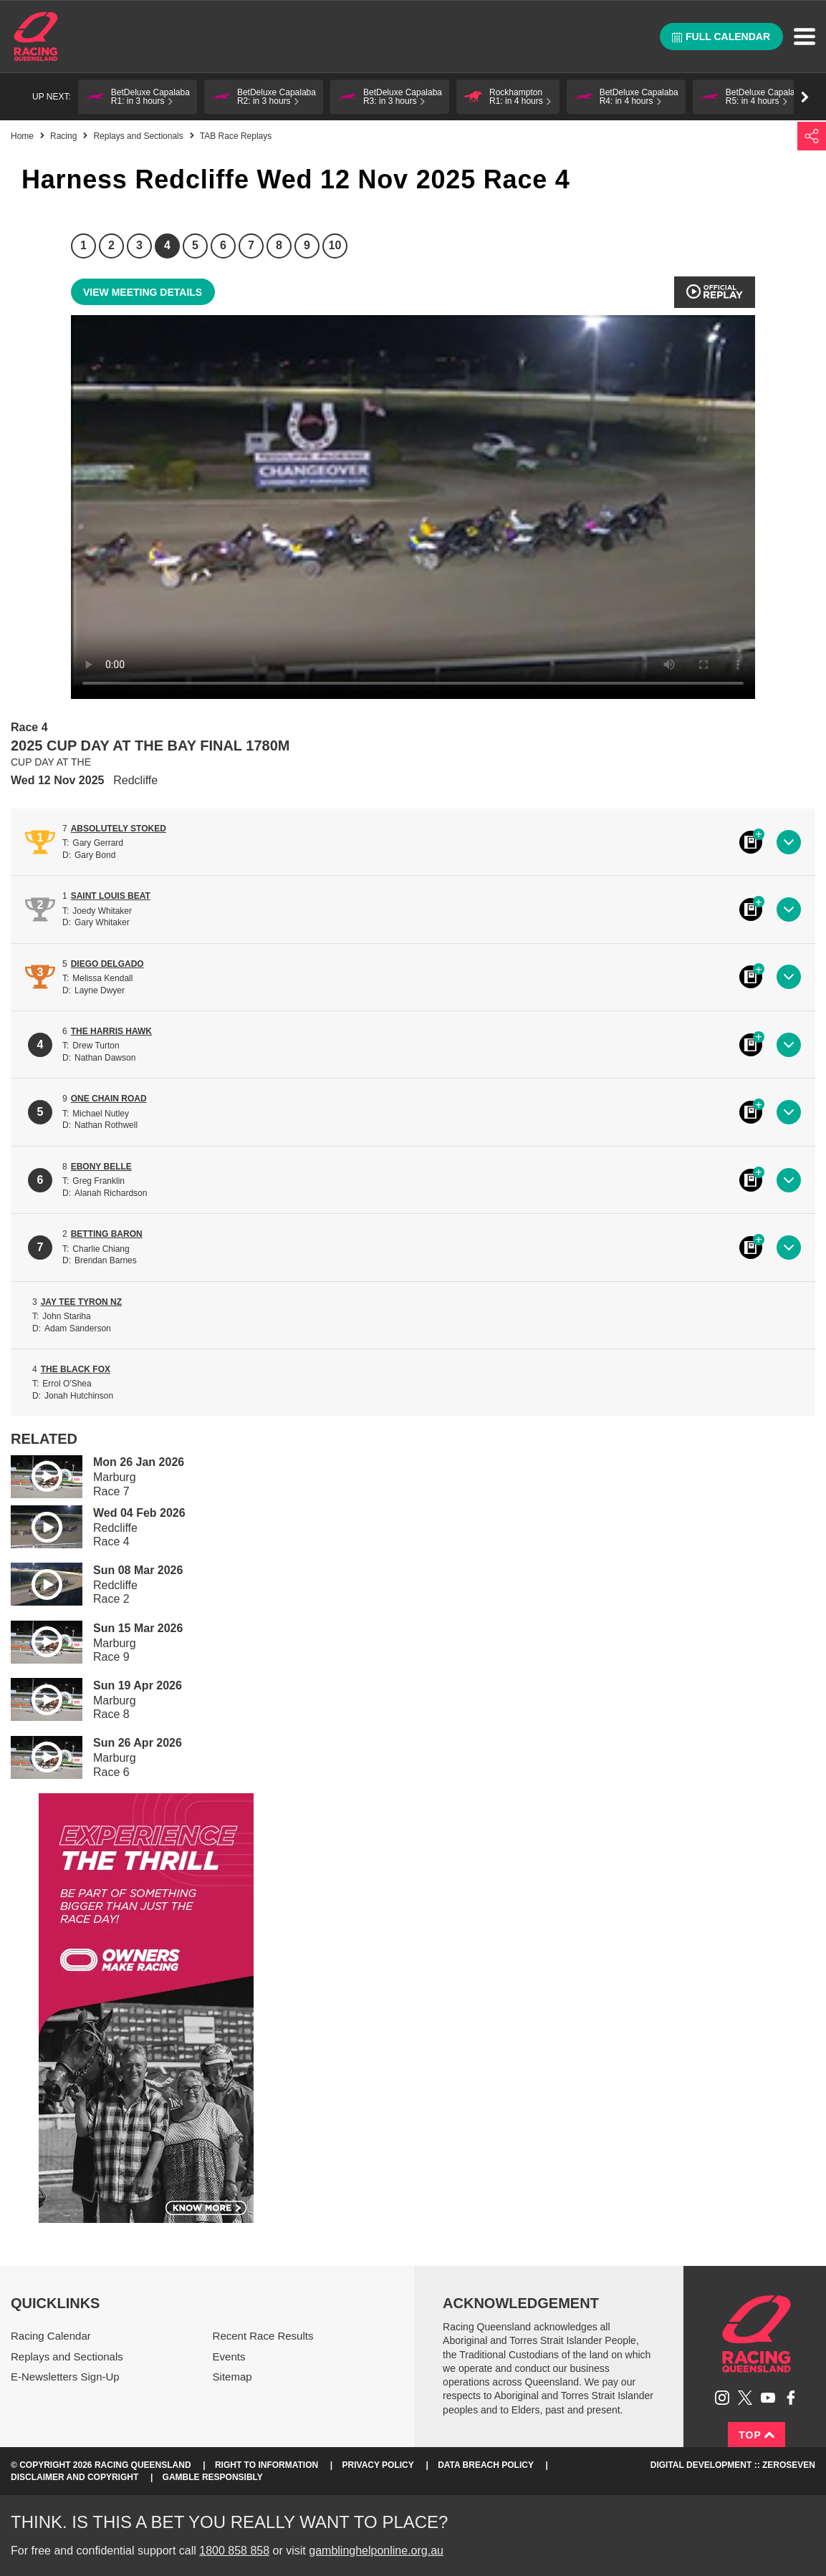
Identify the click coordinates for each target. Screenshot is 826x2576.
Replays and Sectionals (138, 136)
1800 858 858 (234, 2550)
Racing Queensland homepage (756, 2334)
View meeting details (142, 292)
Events (229, 2356)
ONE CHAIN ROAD (109, 1099)
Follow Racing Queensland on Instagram (722, 2398)
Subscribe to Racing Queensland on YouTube (768, 2398)
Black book (750, 842)
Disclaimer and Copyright (74, 2477)
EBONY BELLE (101, 1167)
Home (36, 36)
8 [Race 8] (279, 245)
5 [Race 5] (195, 245)
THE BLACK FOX (75, 1369)
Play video (36, 1474)
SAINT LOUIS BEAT (110, 896)
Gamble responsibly (213, 2477)
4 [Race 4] (167, 245)
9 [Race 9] (307, 245)
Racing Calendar (51, 2336)
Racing (63, 136)
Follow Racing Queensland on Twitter (745, 2398)
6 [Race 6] (223, 245)
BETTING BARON (107, 1234)
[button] (137, 96)
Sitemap (232, 2376)
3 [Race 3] (139, 245)
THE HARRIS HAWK (111, 1031)
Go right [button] (804, 97)
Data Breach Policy (486, 2465)
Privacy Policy (378, 2465)
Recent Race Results (263, 2336)
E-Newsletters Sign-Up (65, 2376)
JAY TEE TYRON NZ (81, 1302)
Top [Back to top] (756, 2435)
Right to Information (266, 2465)
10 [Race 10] (335, 245)
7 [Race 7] (251, 245)
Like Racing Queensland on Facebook (791, 2398)
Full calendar (721, 36)
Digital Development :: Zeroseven (732, 2465)
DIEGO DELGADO (107, 964)
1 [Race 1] (83, 245)
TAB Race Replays (236, 136)
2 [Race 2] (111, 245)
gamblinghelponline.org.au (376, 2550)
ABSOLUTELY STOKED (118, 829)
